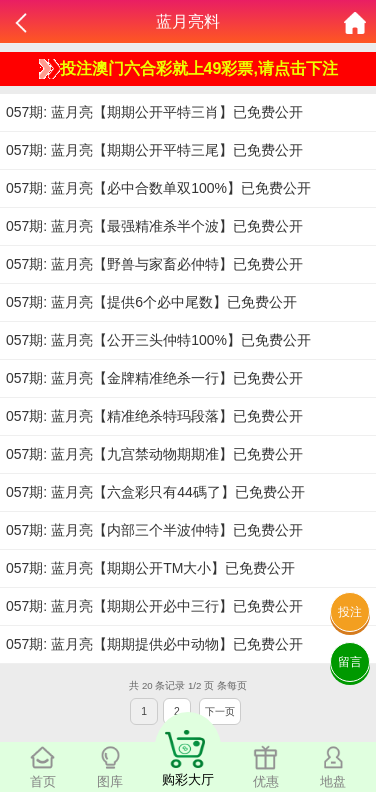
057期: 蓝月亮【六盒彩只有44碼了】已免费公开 (155, 492)
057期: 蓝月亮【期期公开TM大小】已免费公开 (150, 568)
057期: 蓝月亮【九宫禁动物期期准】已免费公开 (154, 454)
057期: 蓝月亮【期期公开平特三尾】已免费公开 (154, 150)
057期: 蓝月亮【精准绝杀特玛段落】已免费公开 (154, 416)
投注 (350, 612)
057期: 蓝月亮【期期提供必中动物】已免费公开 (154, 644)
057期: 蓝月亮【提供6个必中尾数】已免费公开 (151, 302)
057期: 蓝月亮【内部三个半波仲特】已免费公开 (154, 530)
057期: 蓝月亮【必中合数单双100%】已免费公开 (158, 188)
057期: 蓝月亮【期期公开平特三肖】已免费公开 (154, 112)
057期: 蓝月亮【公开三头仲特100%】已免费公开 (158, 340)
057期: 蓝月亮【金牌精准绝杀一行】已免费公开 (154, 378)
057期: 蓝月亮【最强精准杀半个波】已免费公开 (154, 226)
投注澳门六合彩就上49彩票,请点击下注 (188, 69)
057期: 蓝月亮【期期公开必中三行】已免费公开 (154, 606)
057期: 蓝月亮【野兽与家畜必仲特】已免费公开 (154, 264)
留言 (350, 662)
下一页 (220, 711)
